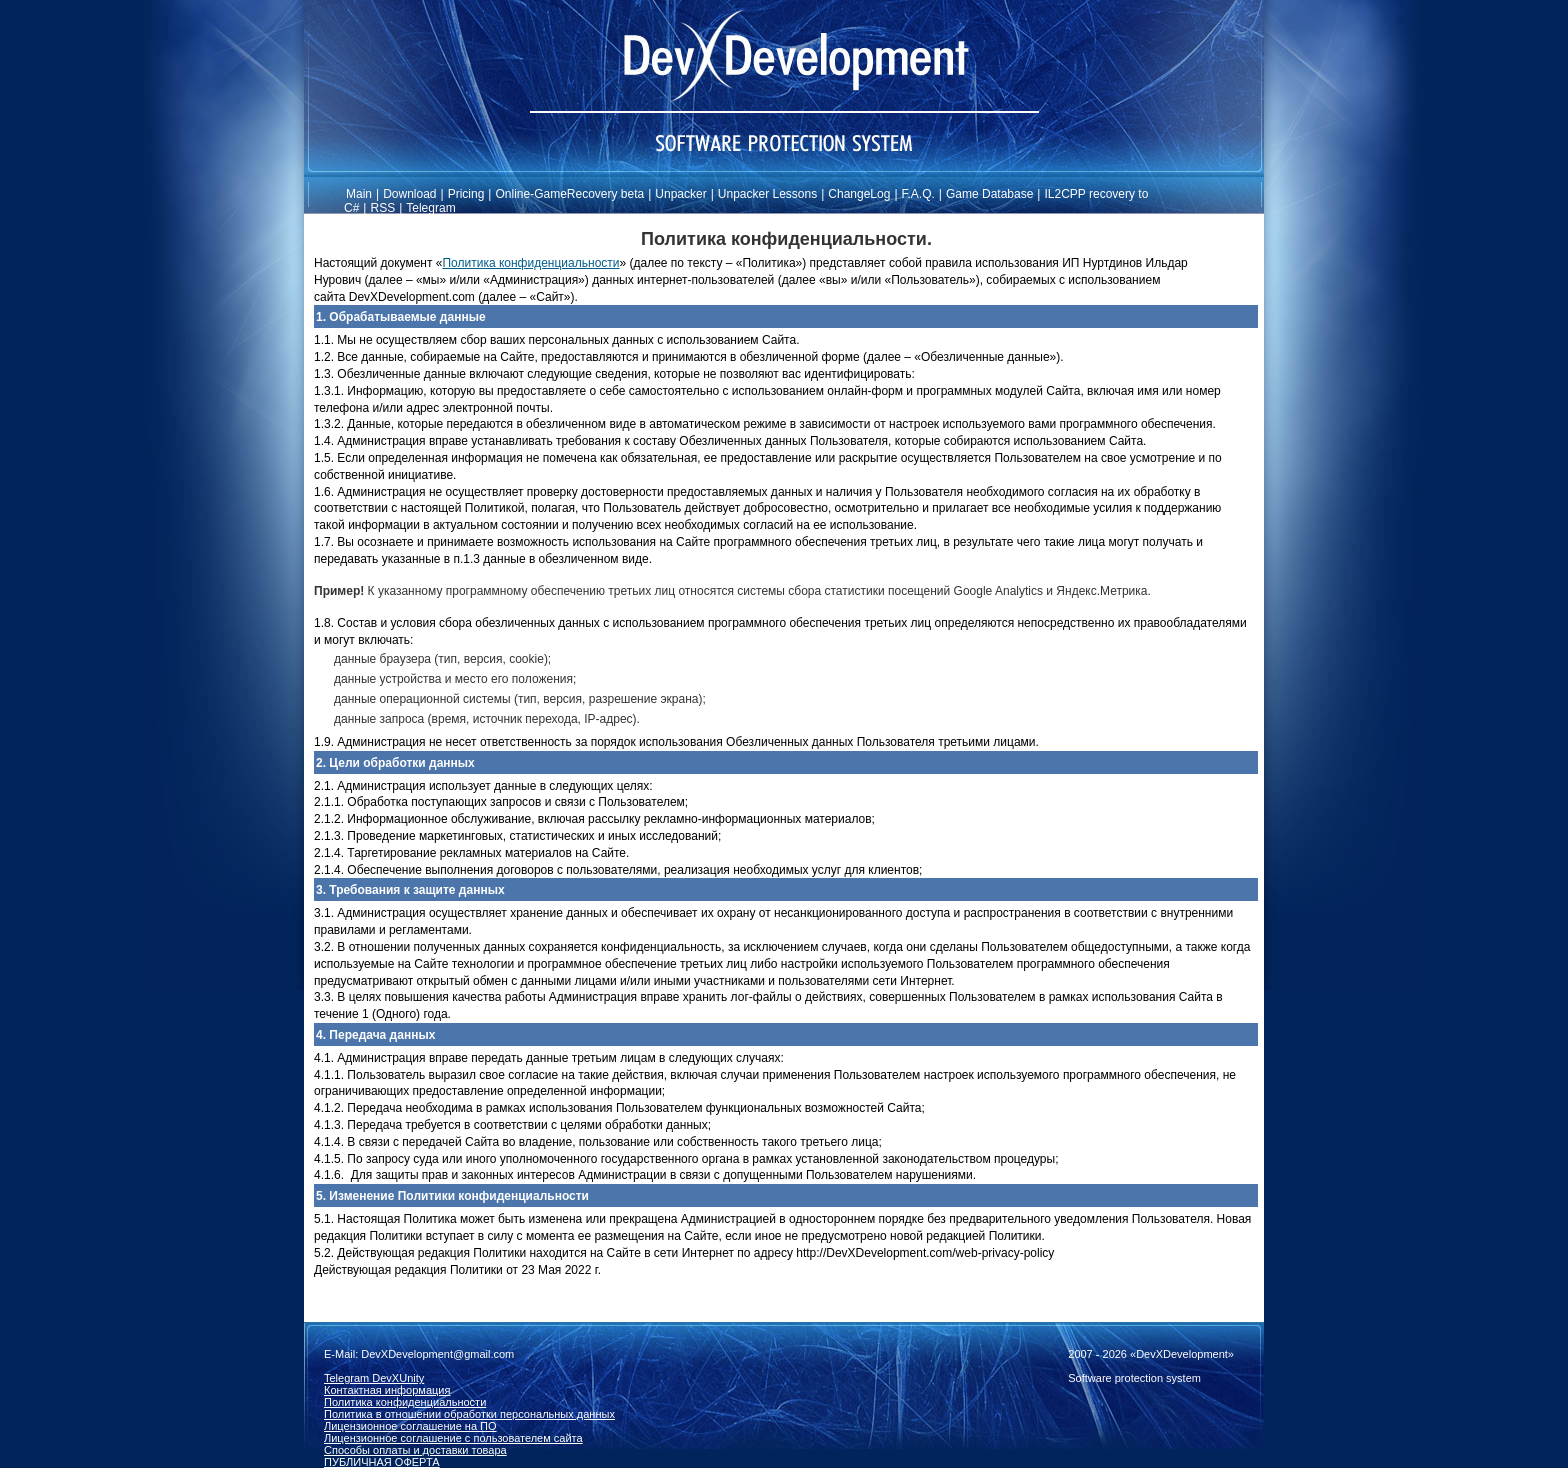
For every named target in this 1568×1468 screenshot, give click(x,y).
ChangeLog (859, 194)
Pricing (466, 194)
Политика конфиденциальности (530, 263)
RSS (382, 208)
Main (359, 194)
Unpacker (680, 194)
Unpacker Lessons (767, 194)
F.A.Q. (918, 194)
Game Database (989, 194)
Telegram (430, 208)
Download (409, 194)
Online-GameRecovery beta (569, 194)
